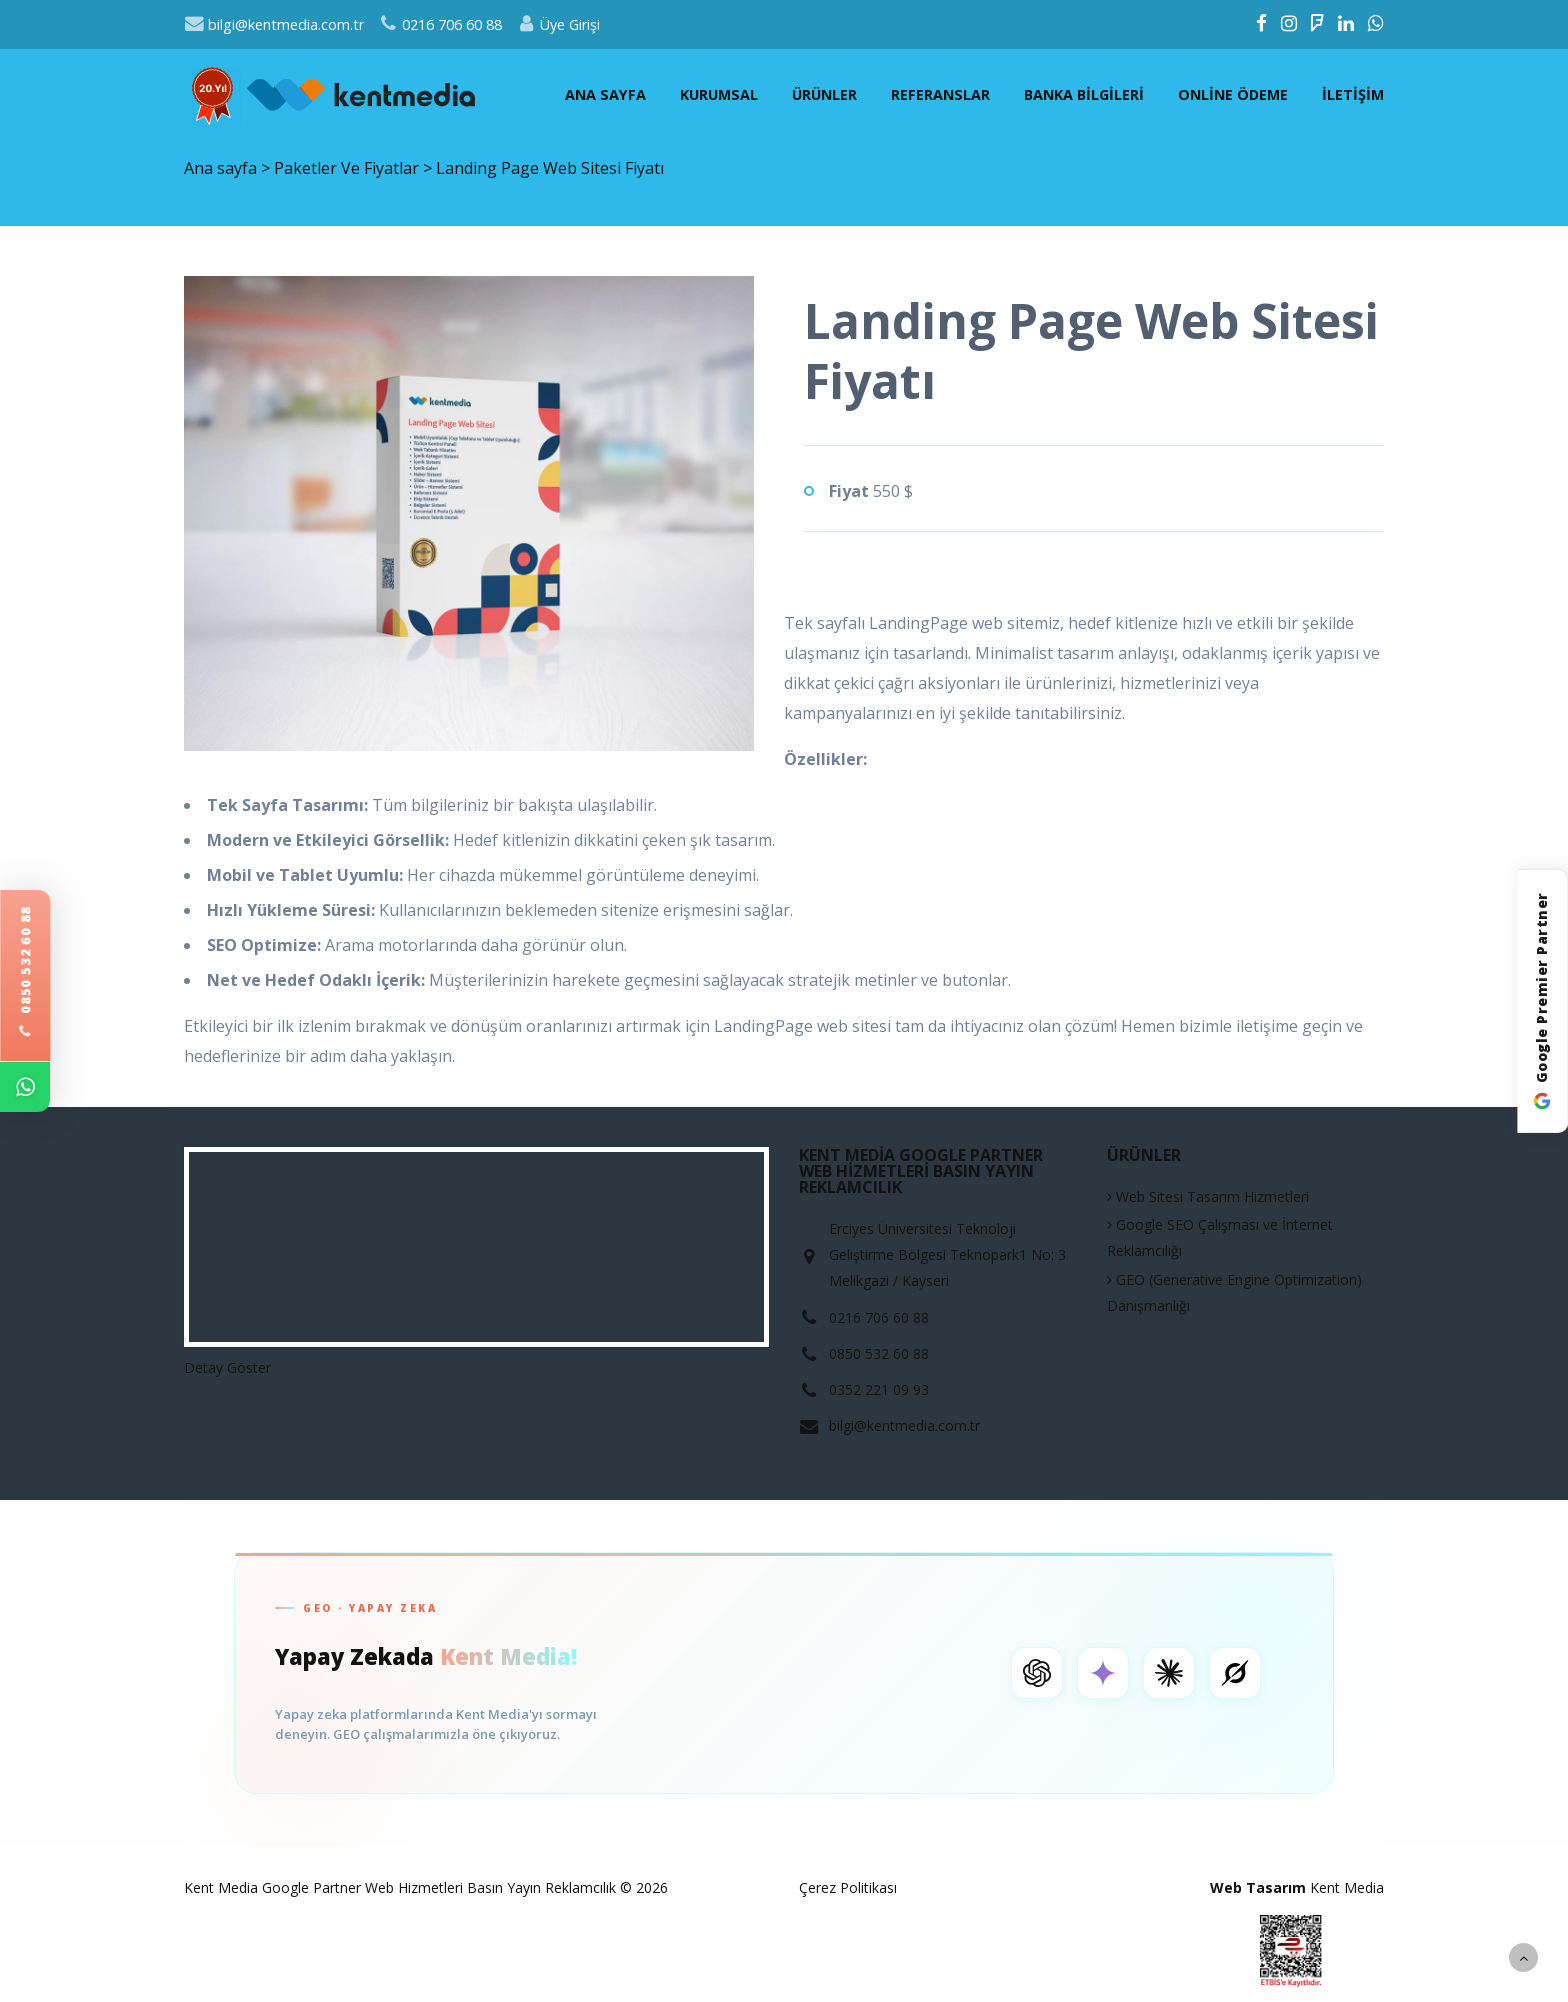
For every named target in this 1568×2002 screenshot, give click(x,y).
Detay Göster (227, 1367)
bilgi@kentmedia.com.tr (274, 24)
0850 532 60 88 (25, 973)
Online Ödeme (1233, 94)
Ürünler (824, 94)
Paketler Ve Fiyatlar (348, 168)
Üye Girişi (558, 24)
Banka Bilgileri (1084, 94)
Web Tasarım (1258, 1887)
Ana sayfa (605, 94)
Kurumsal (719, 94)
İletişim (1353, 94)
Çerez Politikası (848, 1887)
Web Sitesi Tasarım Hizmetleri (1208, 1196)
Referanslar (940, 94)
